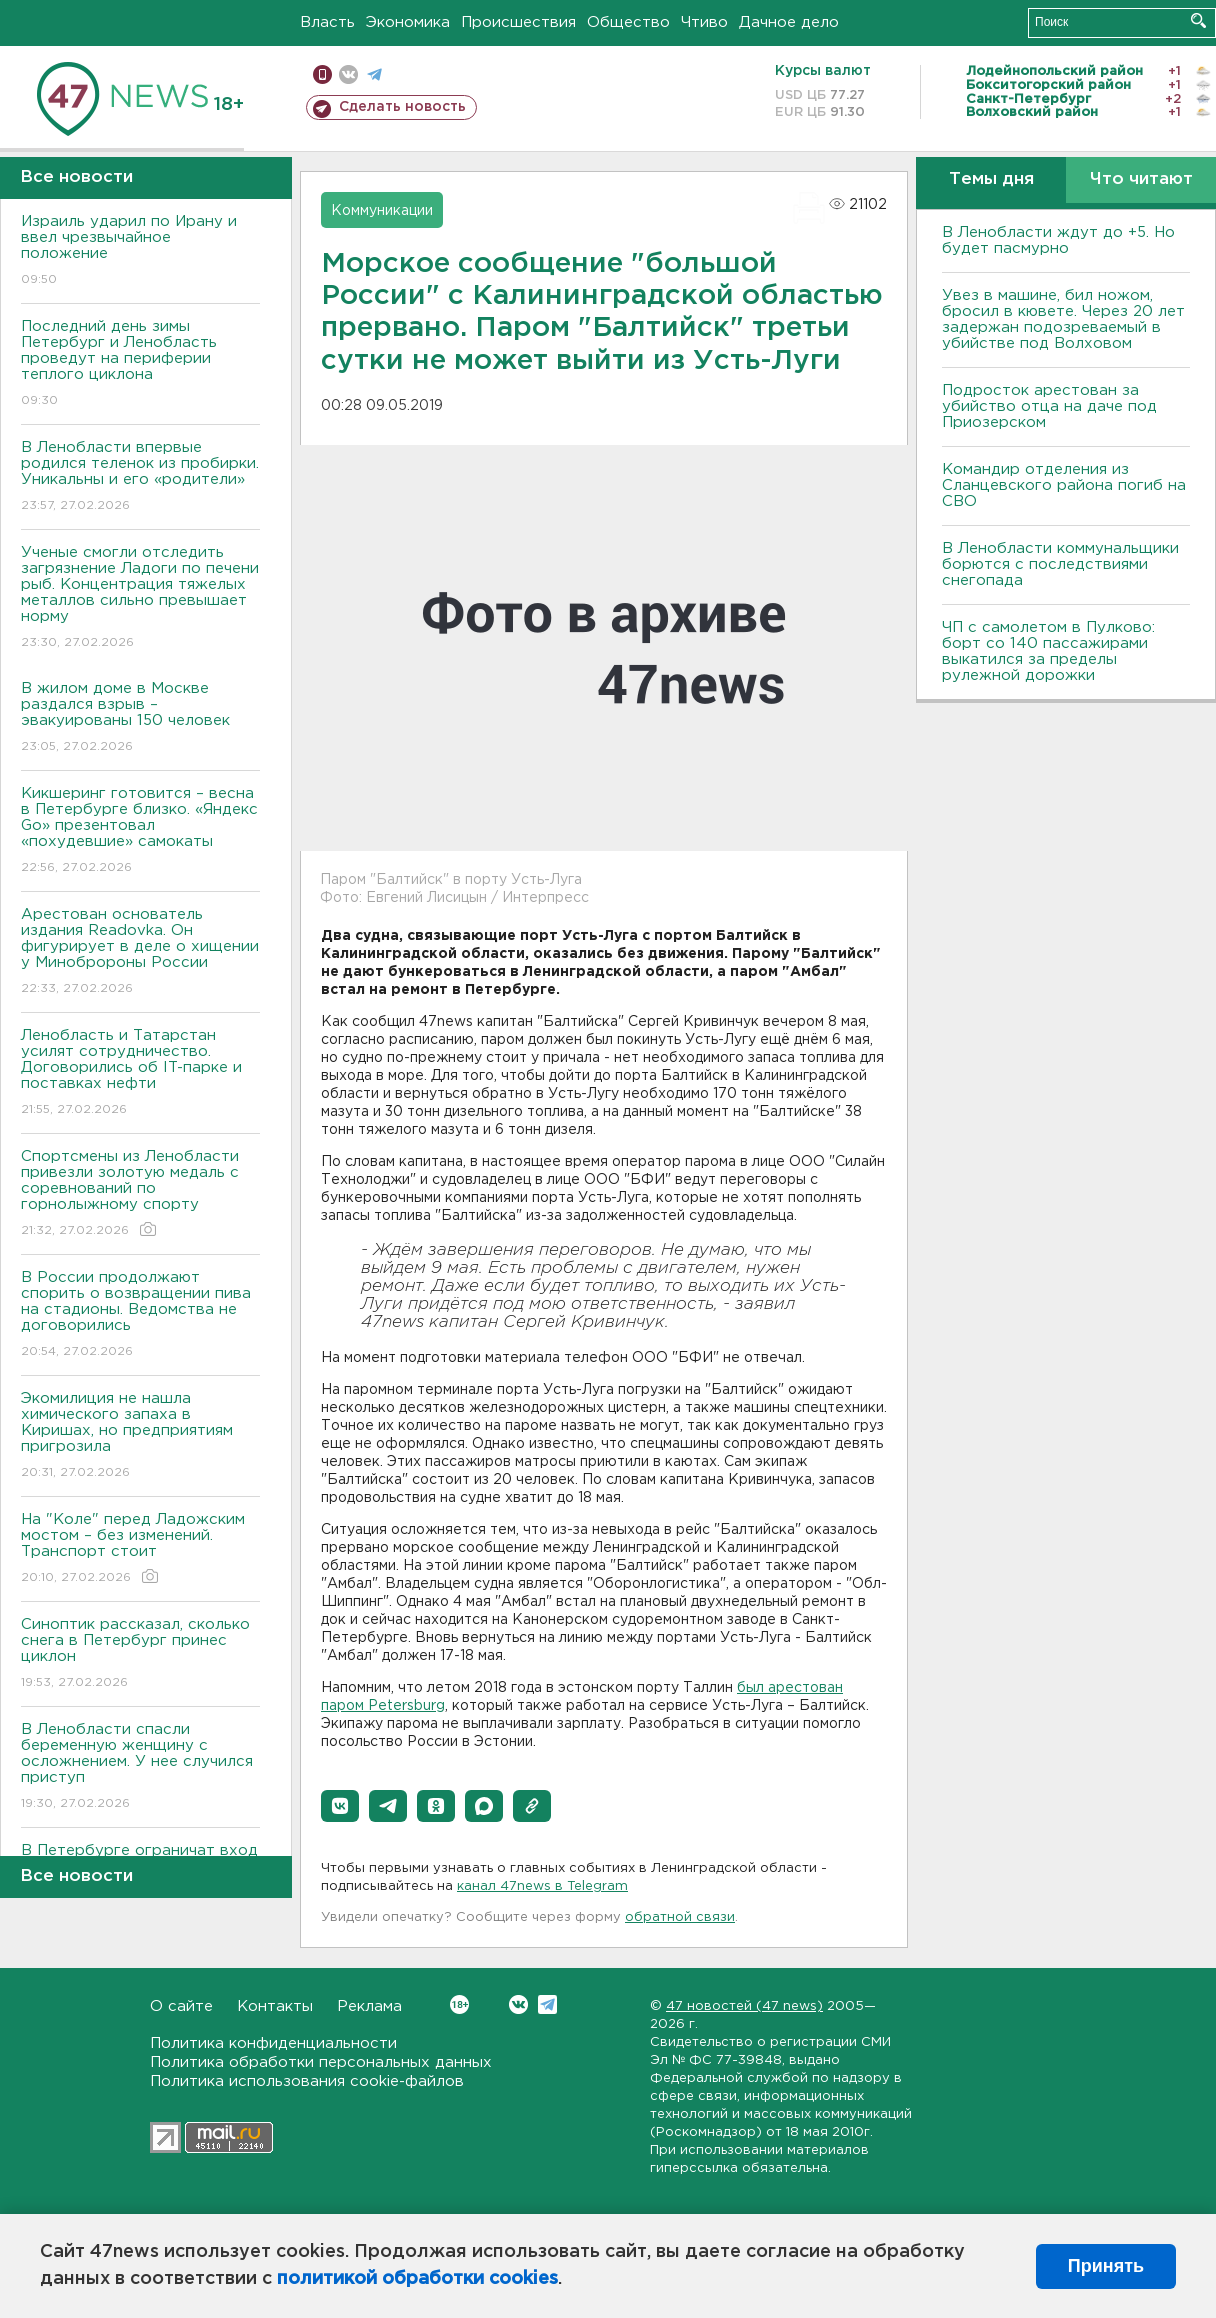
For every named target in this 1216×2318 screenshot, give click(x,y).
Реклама (369, 2006)
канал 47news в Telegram (542, 1886)
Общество (628, 22)
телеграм (374, 74)
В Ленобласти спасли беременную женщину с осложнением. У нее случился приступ (140, 1767)
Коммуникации (382, 211)
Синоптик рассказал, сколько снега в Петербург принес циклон (140, 1654)
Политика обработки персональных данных (321, 2062)
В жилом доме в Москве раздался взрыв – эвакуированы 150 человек (140, 718)
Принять (1106, 2266)
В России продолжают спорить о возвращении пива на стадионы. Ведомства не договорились (140, 1315)
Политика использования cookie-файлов (307, 2081)
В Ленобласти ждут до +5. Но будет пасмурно (1058, 240)
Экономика (408, 22)
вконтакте (348, 74)
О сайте (181, 2006)
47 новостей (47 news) (744, 2006)
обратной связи (680, 1917)
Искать (1198, 20)
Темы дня (991, 179)
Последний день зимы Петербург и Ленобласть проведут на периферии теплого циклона (140, 364)
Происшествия (518, 22)
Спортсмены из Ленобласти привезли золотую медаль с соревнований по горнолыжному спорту (140, 1194)
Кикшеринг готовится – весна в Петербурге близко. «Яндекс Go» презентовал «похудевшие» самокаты (140, 831)
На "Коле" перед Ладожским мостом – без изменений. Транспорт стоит (140, 1549)
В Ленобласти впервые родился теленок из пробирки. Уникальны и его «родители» (140, 477)
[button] (340, 1806)
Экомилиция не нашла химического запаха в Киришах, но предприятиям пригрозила (140, 1436)
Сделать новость (402, 107)
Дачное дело (789, 22)
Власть (327, 22)
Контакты (275, 2006)
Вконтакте (459, 2004)
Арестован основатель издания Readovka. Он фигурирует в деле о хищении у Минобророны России (140, 952)
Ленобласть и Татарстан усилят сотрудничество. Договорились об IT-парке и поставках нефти (140, 1073)
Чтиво (704, 22)
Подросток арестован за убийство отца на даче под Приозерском (1049, 406)
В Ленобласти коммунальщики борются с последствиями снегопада (1060, 564)
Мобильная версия (322, 74)
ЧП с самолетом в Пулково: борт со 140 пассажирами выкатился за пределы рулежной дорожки (1048, 651)
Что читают (1141, 179)
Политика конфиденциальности (273, 2043)
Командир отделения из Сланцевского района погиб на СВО (1064, 485)
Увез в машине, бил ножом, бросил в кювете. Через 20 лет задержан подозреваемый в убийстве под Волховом (1063, 319)
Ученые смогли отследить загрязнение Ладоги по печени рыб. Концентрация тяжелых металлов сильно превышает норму (140, 598)
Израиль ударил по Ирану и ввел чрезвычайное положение (140, 251)
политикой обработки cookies (417, 2279)
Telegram (547, 2004)
